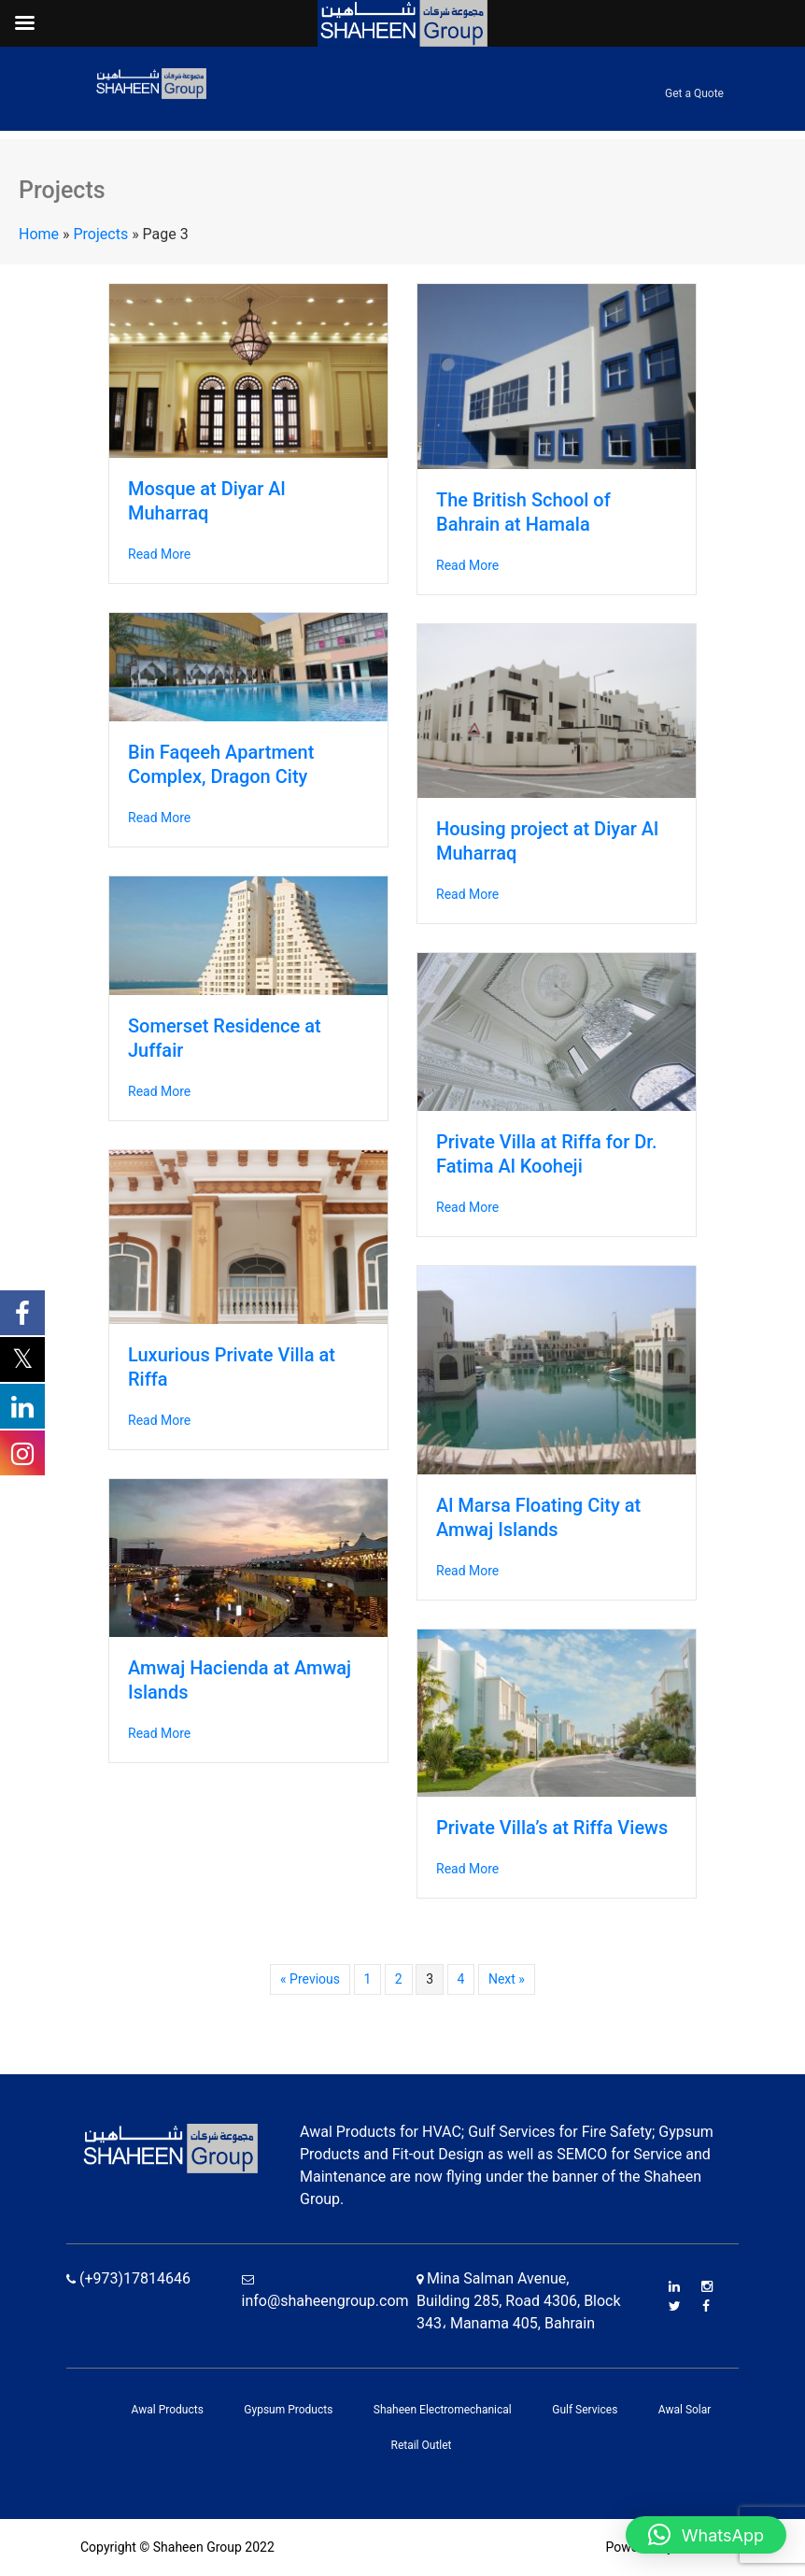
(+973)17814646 (128, 2278)
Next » (506, 1978)
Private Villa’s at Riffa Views (552, 1827)
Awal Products (168, 2409)
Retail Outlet (420, 2445)
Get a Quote (694, 93)
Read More (159, 554)
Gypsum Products (288, 2409)
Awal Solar (685, 2409)
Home (39, 234)
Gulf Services (584, 2409)
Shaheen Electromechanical (443, 2409)
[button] (706, 2535)
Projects (101, 234)
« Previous (310, 1978)
